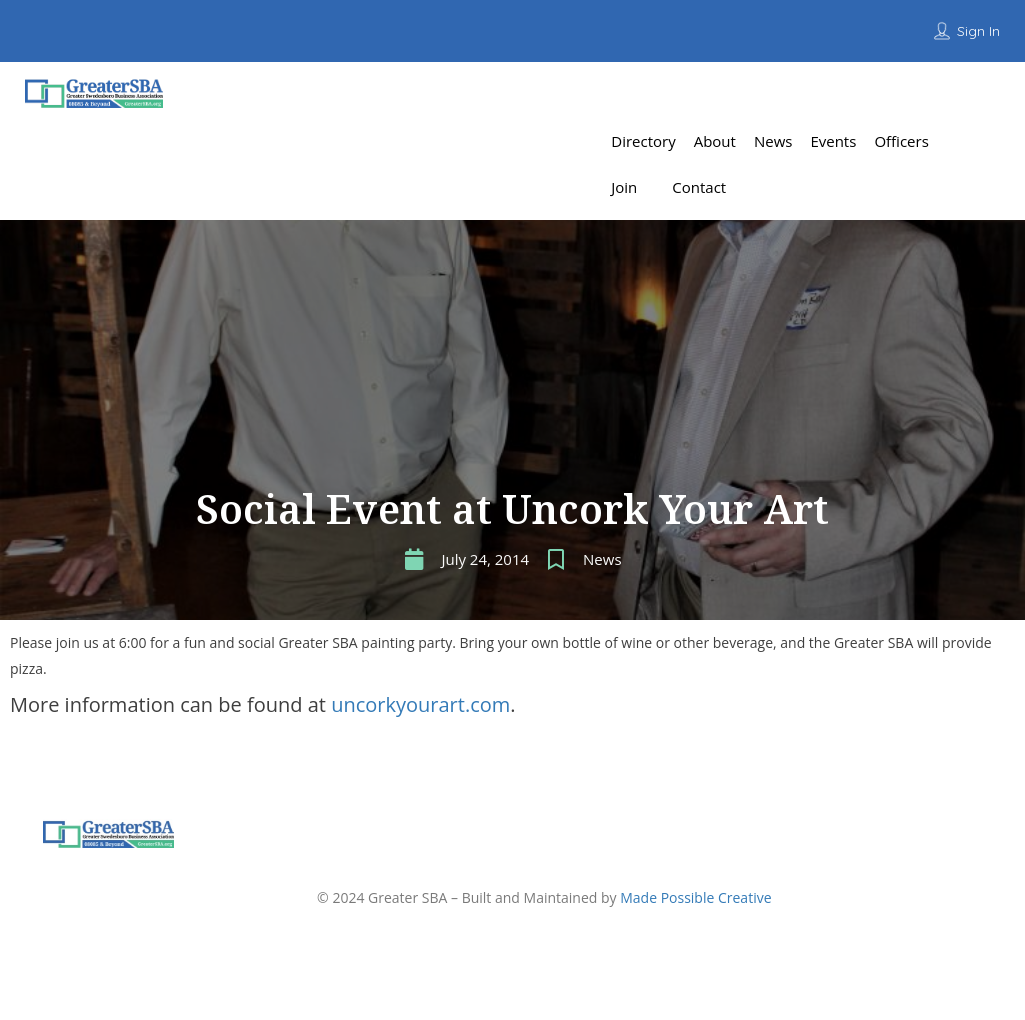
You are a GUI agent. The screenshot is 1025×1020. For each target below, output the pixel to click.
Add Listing (949, 94)
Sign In (978, 31)
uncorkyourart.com (420, 704)
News (602, 559)
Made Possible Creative (695, 897)
